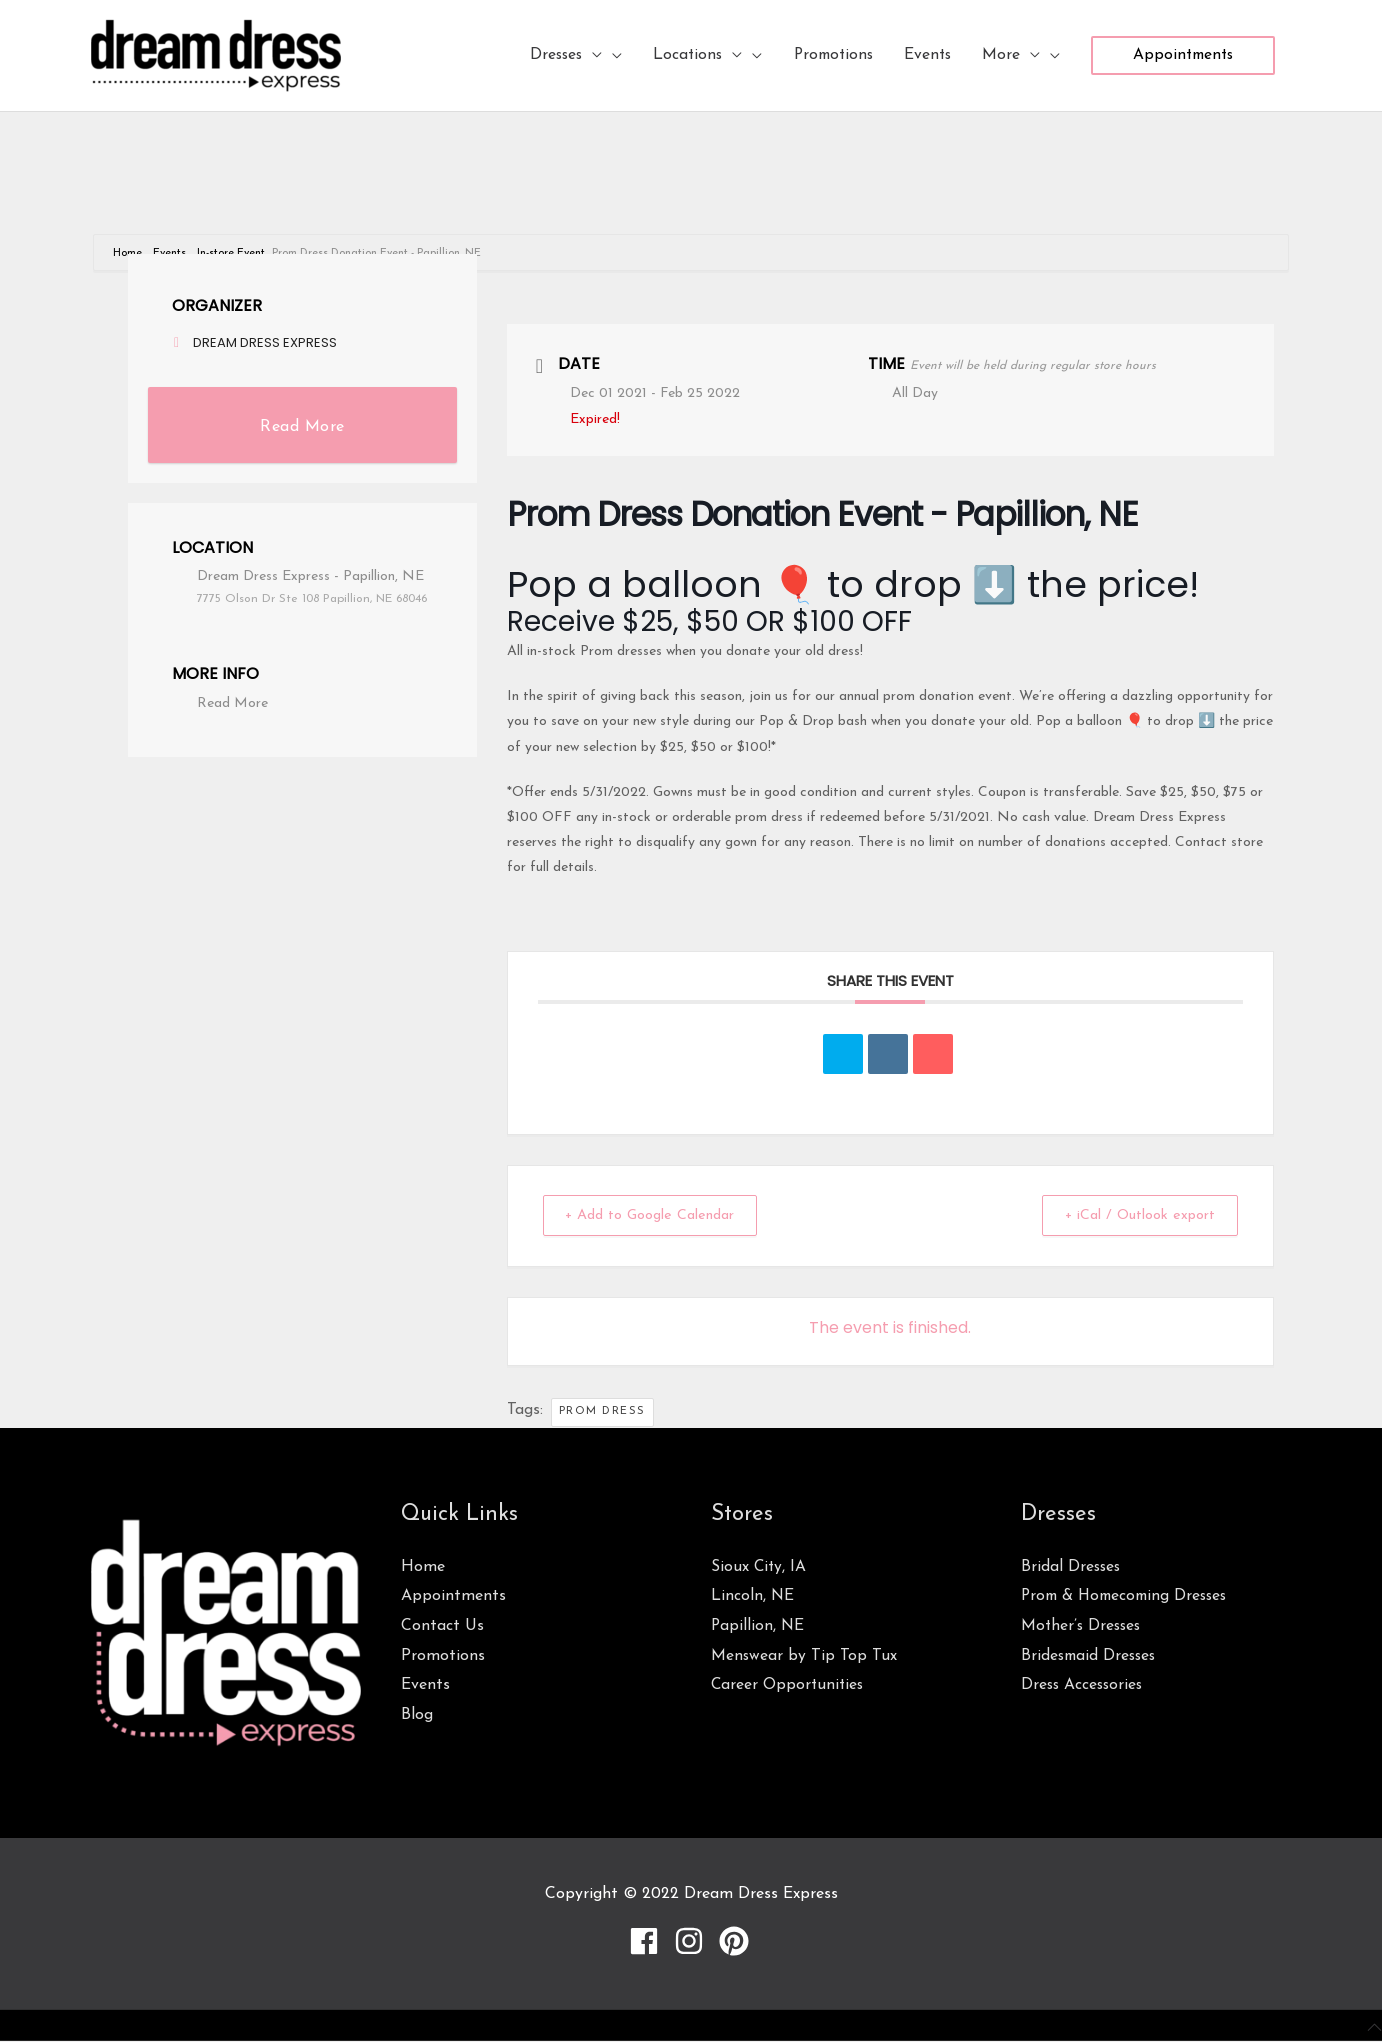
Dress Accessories (1084, 1685)
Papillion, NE (758, 1626)
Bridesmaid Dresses (1091, 1656)
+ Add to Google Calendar (660, 1215)
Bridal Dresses (1072, 1567)
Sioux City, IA (759, 1567)
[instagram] (694, 1941)
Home (129, 253)
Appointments (453, 1596)
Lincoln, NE (753, 1596)
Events (425, 1685)
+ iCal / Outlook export (1132, 1215)
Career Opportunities (789, 1685)
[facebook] (649, 1941)
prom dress (602, 1411)
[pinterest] (736, 1941)
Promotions (443, 1656)
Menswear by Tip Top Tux (804, 1656)
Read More (302, 427)
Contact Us (442, 1626)
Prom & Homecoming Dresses (1129, 1596)
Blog (417, 1715)
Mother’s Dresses (1083, 1626)
